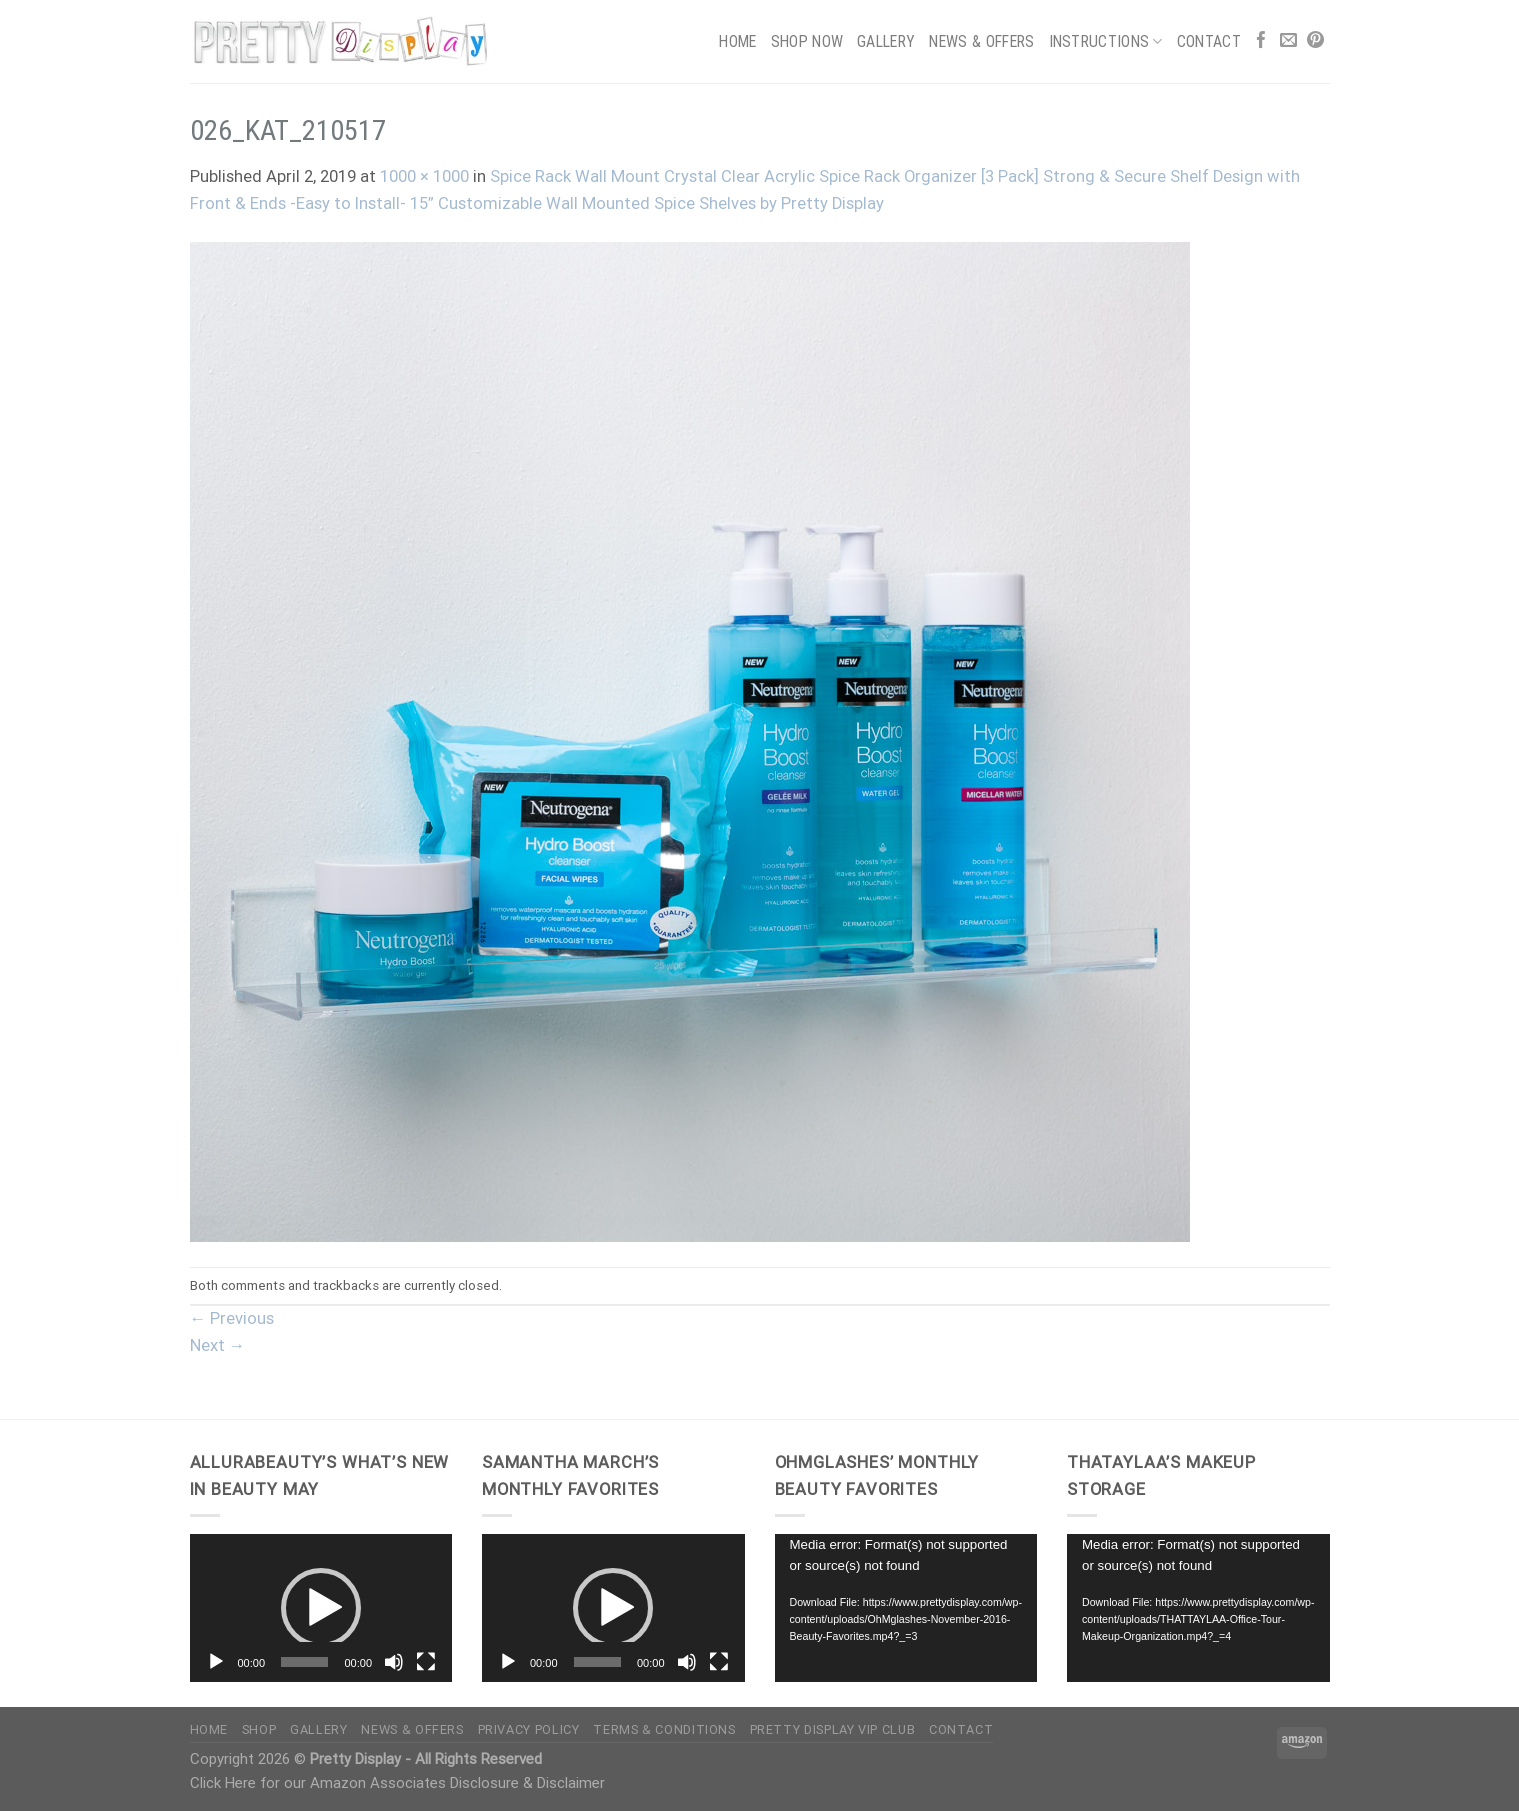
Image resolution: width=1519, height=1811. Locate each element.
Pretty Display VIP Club (833, 1729)
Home (737, 41)
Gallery (886, 41)
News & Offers (981, 41)
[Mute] (394, 1662)
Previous (232, 1318)
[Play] (216, 1662)
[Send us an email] (1288, 41)
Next (218, 1345)
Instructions (1106, 41)
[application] (321, 1608)
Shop (259, 1729)
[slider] (304, 1662)
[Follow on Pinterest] (1315, 41)
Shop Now (807, 41)
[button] (321, 1608)
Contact (1209, 41)
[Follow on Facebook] (1261, 41)
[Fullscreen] (426, 1662)
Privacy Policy (529, 1729)
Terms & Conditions (664, 1729)
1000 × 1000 (424, 176)
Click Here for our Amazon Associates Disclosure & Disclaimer (397, 1783)
